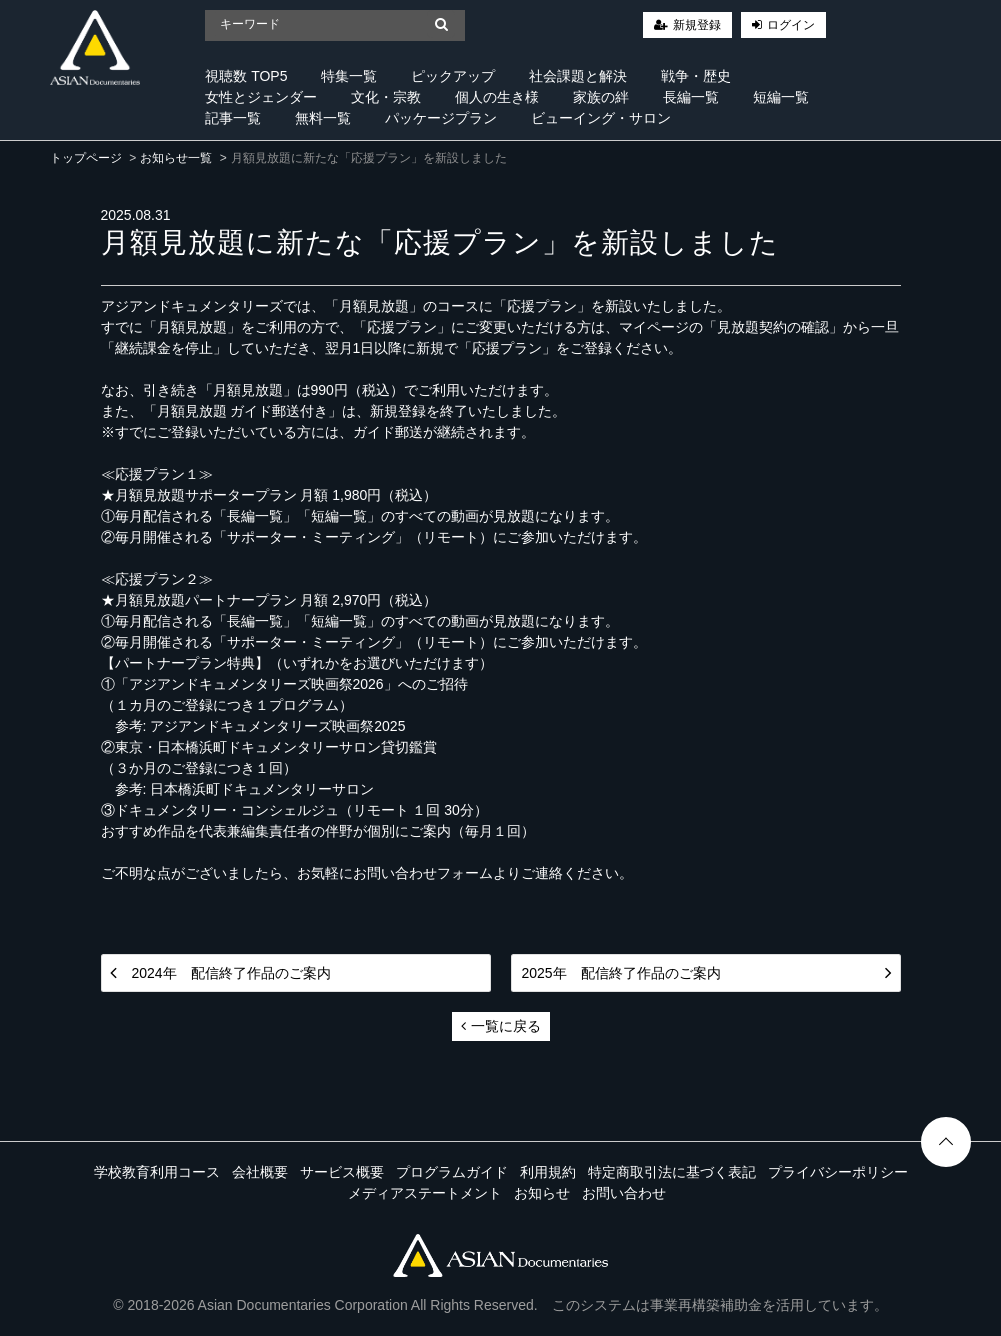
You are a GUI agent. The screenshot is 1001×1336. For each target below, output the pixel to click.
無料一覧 (323, 118)
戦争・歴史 (696, 76)
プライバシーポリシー (838, 1172)
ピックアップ (453, 76)
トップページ (86, 158)
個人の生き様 (497, 97)
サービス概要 (342, 1172)
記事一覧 (233, 118)
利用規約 (548, 1172)
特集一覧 (349, 76)
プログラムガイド (452, 1172)
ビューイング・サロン (601, 118)
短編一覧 (781, 97)
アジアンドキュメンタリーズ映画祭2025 (277, 726)
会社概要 (260, 1172)
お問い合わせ (624, 1193)
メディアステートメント (425, 1193)
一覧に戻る (501, 1026)
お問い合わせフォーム (423, 873)
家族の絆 (601, 97)
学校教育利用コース (157, 1172)
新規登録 (697, 25)
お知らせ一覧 (176, 158)
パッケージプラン (441, 118)
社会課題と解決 (578, 76)
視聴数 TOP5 (246, 76)
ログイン (791, 25)
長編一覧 (691, 97)
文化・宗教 (386, 97)
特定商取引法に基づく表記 (672, 1172)
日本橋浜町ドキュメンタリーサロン (262, 789)
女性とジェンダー (261, 97)
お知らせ (542, 1193)
